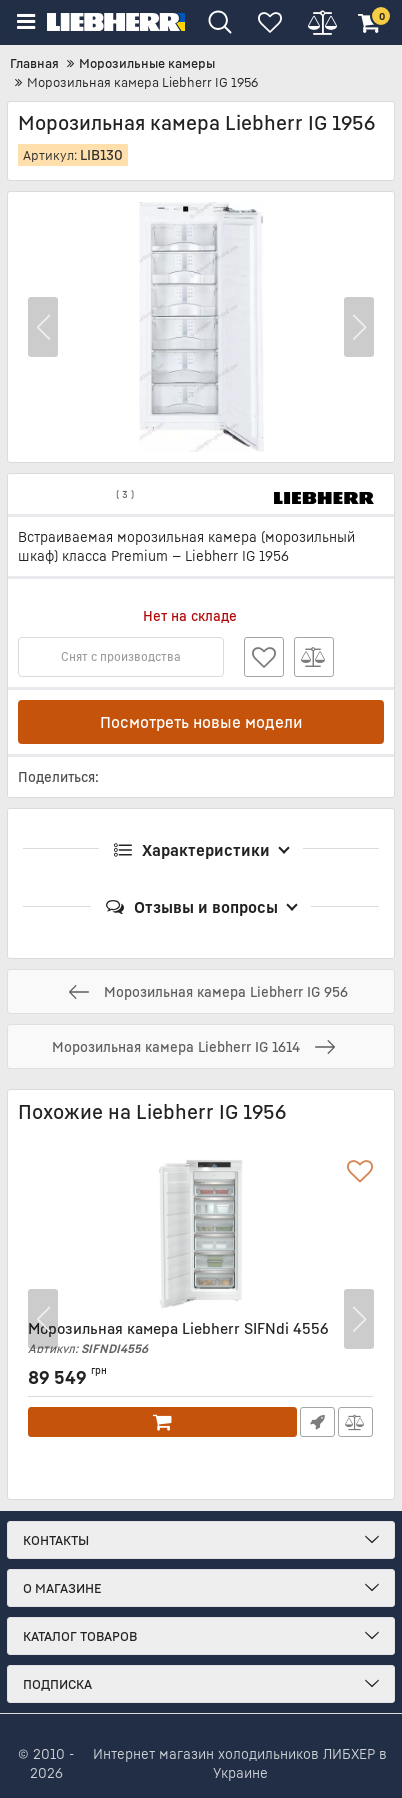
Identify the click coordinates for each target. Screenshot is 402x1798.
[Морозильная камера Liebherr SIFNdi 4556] (200, 1235)
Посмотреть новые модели (201, 722)
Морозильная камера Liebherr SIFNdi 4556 (200, 1338)
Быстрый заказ (317, 1423)
